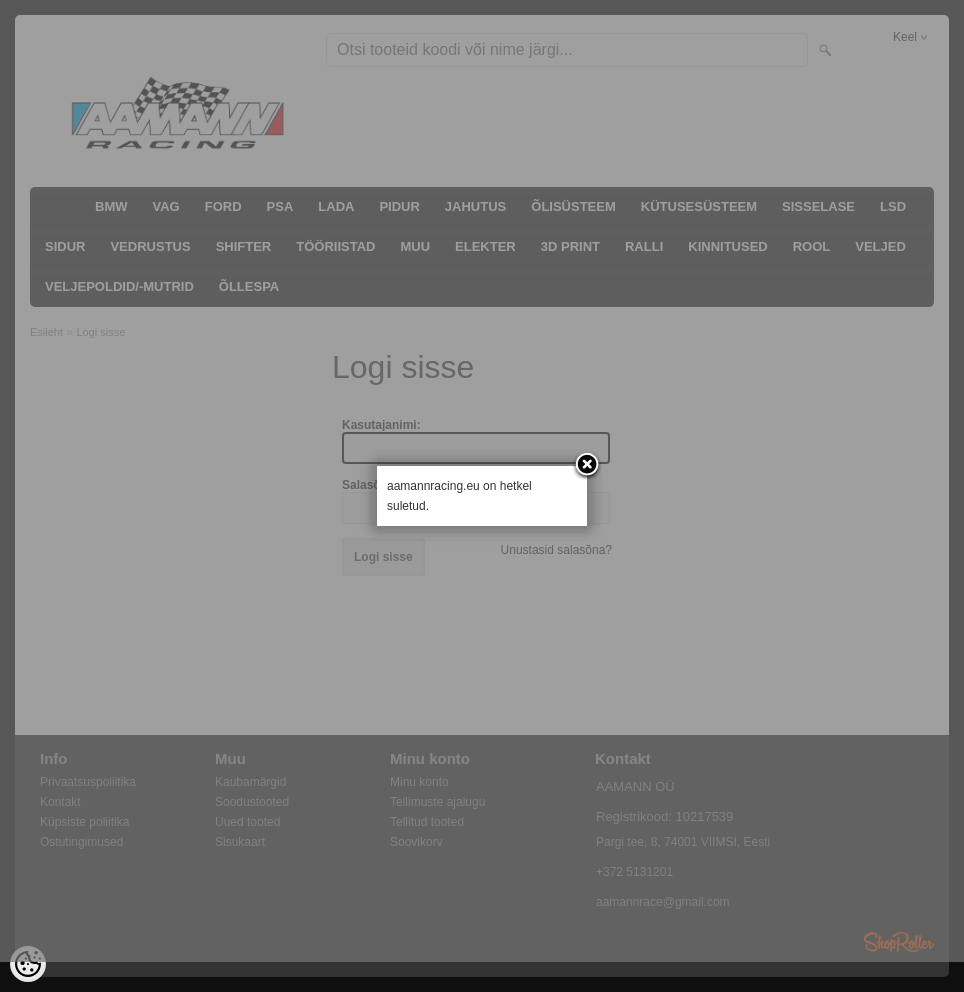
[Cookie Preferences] (28, 964)
